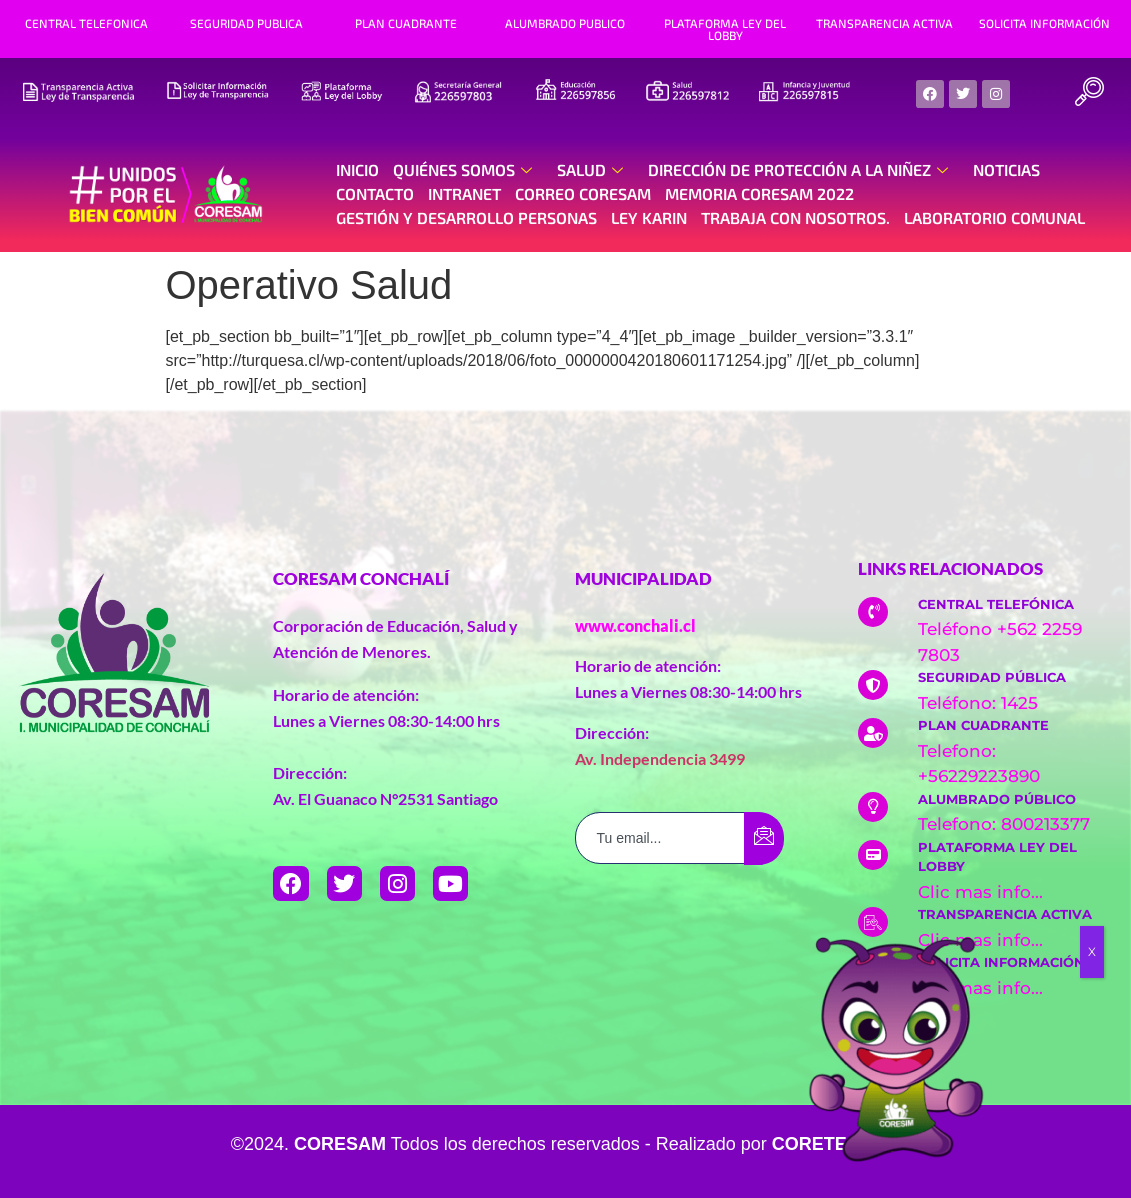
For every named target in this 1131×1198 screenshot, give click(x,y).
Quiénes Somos (465, 169)
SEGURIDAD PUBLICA (246, 23)
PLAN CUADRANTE (406, 23)
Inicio (357, 169)
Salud (592, 169)
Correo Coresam (583, 193)
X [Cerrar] (1092, 951)
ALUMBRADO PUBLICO (565, 23)
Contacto (375, 193)
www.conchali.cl (635, 625)
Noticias (1006, 169)
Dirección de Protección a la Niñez (800, 169)
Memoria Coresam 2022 (759, 193)
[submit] (764, 838)
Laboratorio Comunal (994, 217)
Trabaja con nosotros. (795, 217)
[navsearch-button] (1089, 94)
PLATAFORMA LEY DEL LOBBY (725, 29)
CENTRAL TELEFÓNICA (996, 604)
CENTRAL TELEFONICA (86, 23)
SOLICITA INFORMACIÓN (1044, 23)
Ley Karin (649, 217)
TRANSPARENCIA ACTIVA (884, 23)
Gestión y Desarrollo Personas (466, 217)
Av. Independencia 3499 (660, 758)
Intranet (464, 193)
